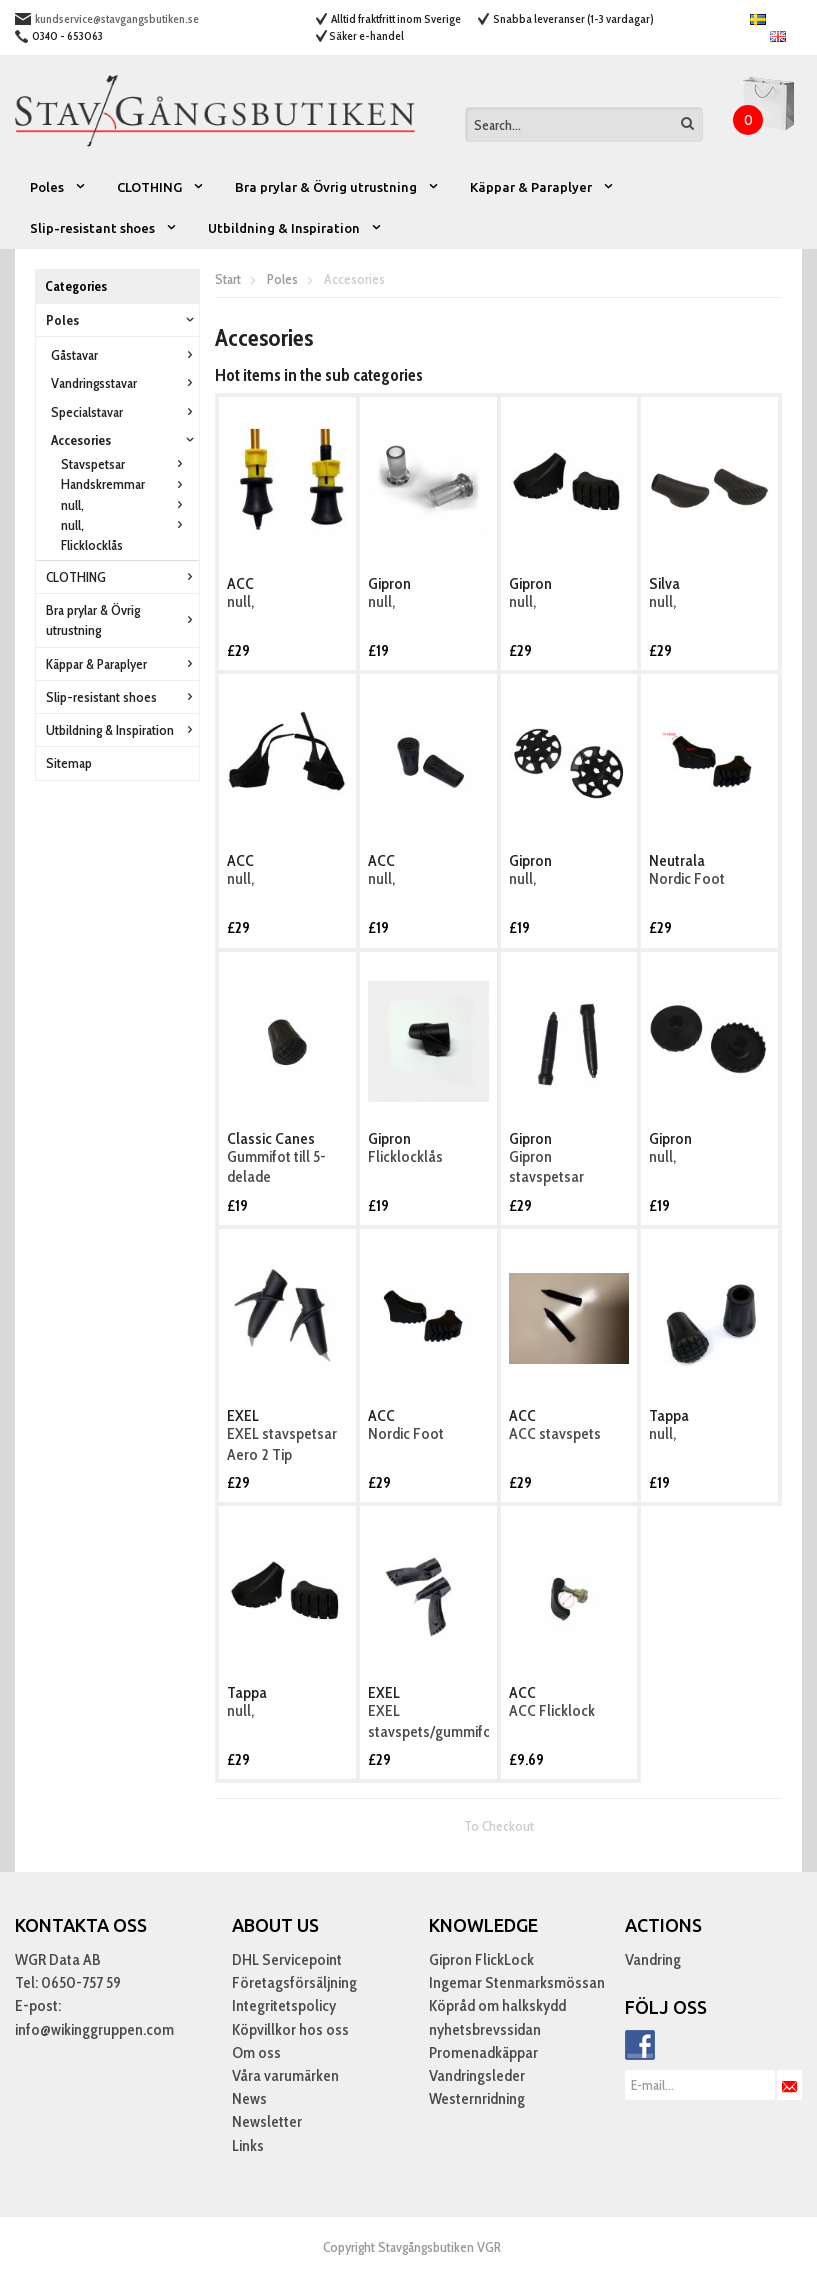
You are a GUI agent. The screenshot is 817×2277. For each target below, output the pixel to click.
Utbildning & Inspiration (295, 228)
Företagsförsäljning (294, 1982)
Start (228, 279)
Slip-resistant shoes (104, 228)
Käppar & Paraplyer (542, 187)
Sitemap (69, 763)
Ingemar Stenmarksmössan (517, 1982)
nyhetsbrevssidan (485, 2029)
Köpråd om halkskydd (497, 2005)
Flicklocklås (92, 545)
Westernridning (477, 2098)
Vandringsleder (477, 2075)
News (249, 2098)
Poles (58, 187)
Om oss (256, 2052)
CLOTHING (161, 187)
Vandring (653, 1959)
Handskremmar (125, 484)
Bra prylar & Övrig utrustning (337, 187)
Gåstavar (125, 355)
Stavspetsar (125, 464)
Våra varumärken (285, 2075)
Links (248, 2145)
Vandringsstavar (125, 383)
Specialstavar (125, 412)
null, (125, 505)
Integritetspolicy (284, 2005)
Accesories (125, 440)
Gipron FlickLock (481, 1959)
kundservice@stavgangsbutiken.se (117, 18)
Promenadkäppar (483, 2052)
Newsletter (267, 2121)
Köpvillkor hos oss (290, 2029)
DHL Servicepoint (287, 1959)
